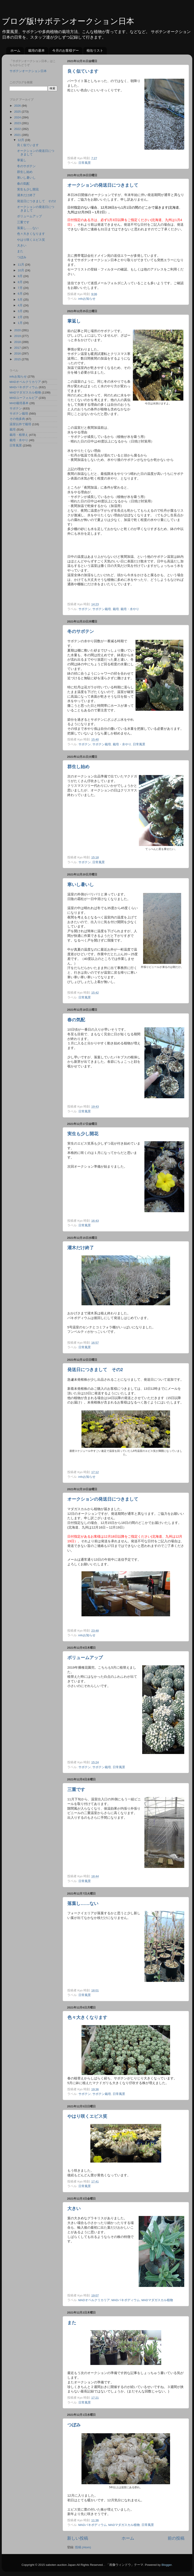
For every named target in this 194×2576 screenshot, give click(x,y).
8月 (20, 282)
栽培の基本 (36, 50)
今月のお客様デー (65, 50)
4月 (20, 305)
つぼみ (74, 2424)
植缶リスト (95, 50)
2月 (20, 317)
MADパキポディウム (125, 2300)
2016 (18, 353)
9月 (20, 276)
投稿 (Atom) (83, 2547)
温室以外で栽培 (20, 424)
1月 (20, 323)
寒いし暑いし (80, 884)
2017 (18, 347)
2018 (18, 342)
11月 (21, 264)
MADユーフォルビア (24, 397)
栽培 (116, 609)
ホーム (15, 50)
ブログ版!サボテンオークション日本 (68, 21)
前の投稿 (176, 2538)
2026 (18, 105)
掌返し (74, 321)
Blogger (166, 2564)
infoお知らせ (87, 298)
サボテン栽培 (101, 609)
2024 (18, 117)
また (71, 2322)
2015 (18, 359)
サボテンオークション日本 (28, 71)
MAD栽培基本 (19, 403)
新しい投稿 (77, 2538)
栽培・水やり (129, 609)
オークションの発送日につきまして (102, 185)
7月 (20, 288)
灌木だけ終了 (80, 1247)
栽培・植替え (19, 435)
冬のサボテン (80, 631)
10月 (21, 270)
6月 (20, 293)
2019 (18, 336)
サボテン (84, 609)
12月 (21, 140)
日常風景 (84, 162)
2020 (18, 330)
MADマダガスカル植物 (157, 2300)
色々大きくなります (87, 2017)
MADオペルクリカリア (94, 2300)
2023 (18, 123)
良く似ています (82, 71)
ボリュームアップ (85, 1657)
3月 (20, 311)
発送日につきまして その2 (95, 1369)
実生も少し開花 (82, 1133)
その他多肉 (17, 419)
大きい (74, 2208)
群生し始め (78, 766)
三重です (76, 1789)
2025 (18, 111)
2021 (18, 135)
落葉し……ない (82, 1903)
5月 (20, 299)
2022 (18, 129)
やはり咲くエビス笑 (87, 2116)
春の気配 (76, 1019)
